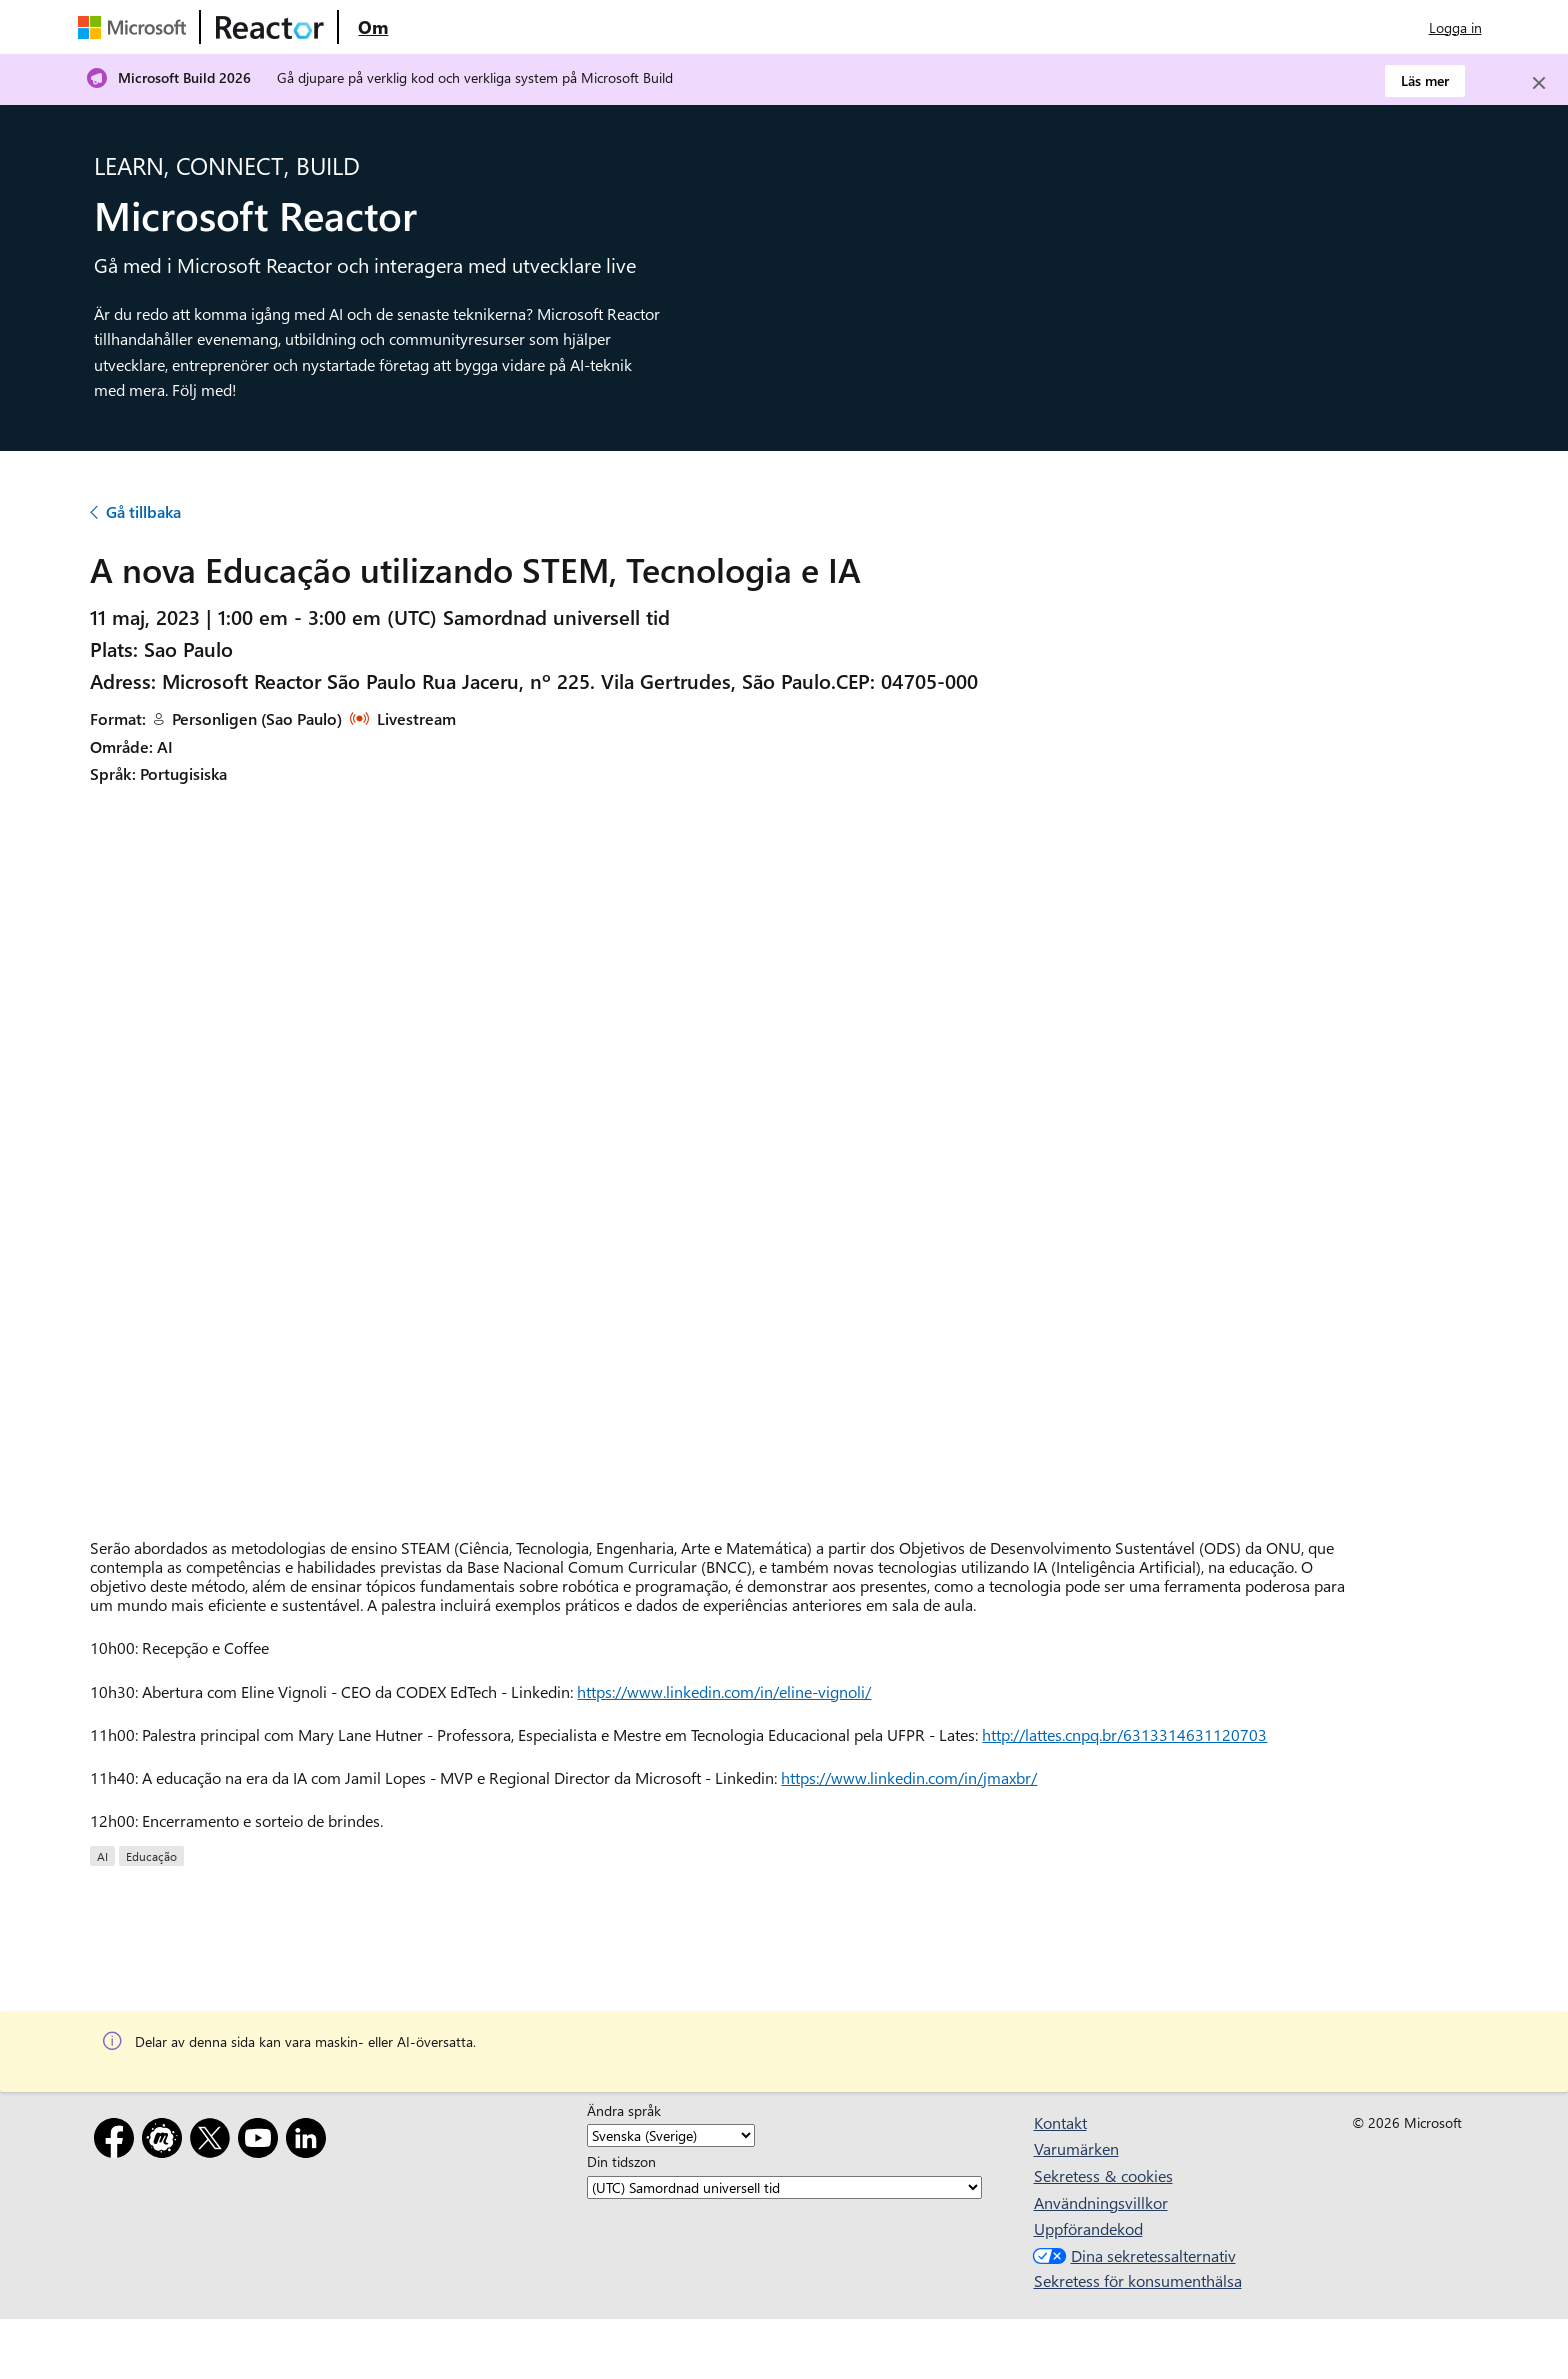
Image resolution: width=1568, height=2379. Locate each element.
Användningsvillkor (1101, 2202)
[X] (214, 2141)
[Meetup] (166, 2141)
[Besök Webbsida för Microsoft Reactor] (270, 27)
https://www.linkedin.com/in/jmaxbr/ (909, 1777)
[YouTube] (262, 2141)
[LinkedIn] (310, 2141)
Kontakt (1060, 2122)
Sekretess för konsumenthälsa (1138, 2280)
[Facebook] (118, 2141)
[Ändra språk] (671, 2135)
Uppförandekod (1088, 2228)
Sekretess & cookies (1103, 2175)
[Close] (1539, 83)
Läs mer (1425, 80)
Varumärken (1076, 2148)
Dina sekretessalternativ (1132, 2255)
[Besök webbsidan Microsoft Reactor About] (373, 27)
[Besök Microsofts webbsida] (136, 27)
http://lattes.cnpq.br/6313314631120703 (1124, 1734)
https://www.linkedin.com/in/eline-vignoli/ (724, 1691)
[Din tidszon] (784, 2187)
